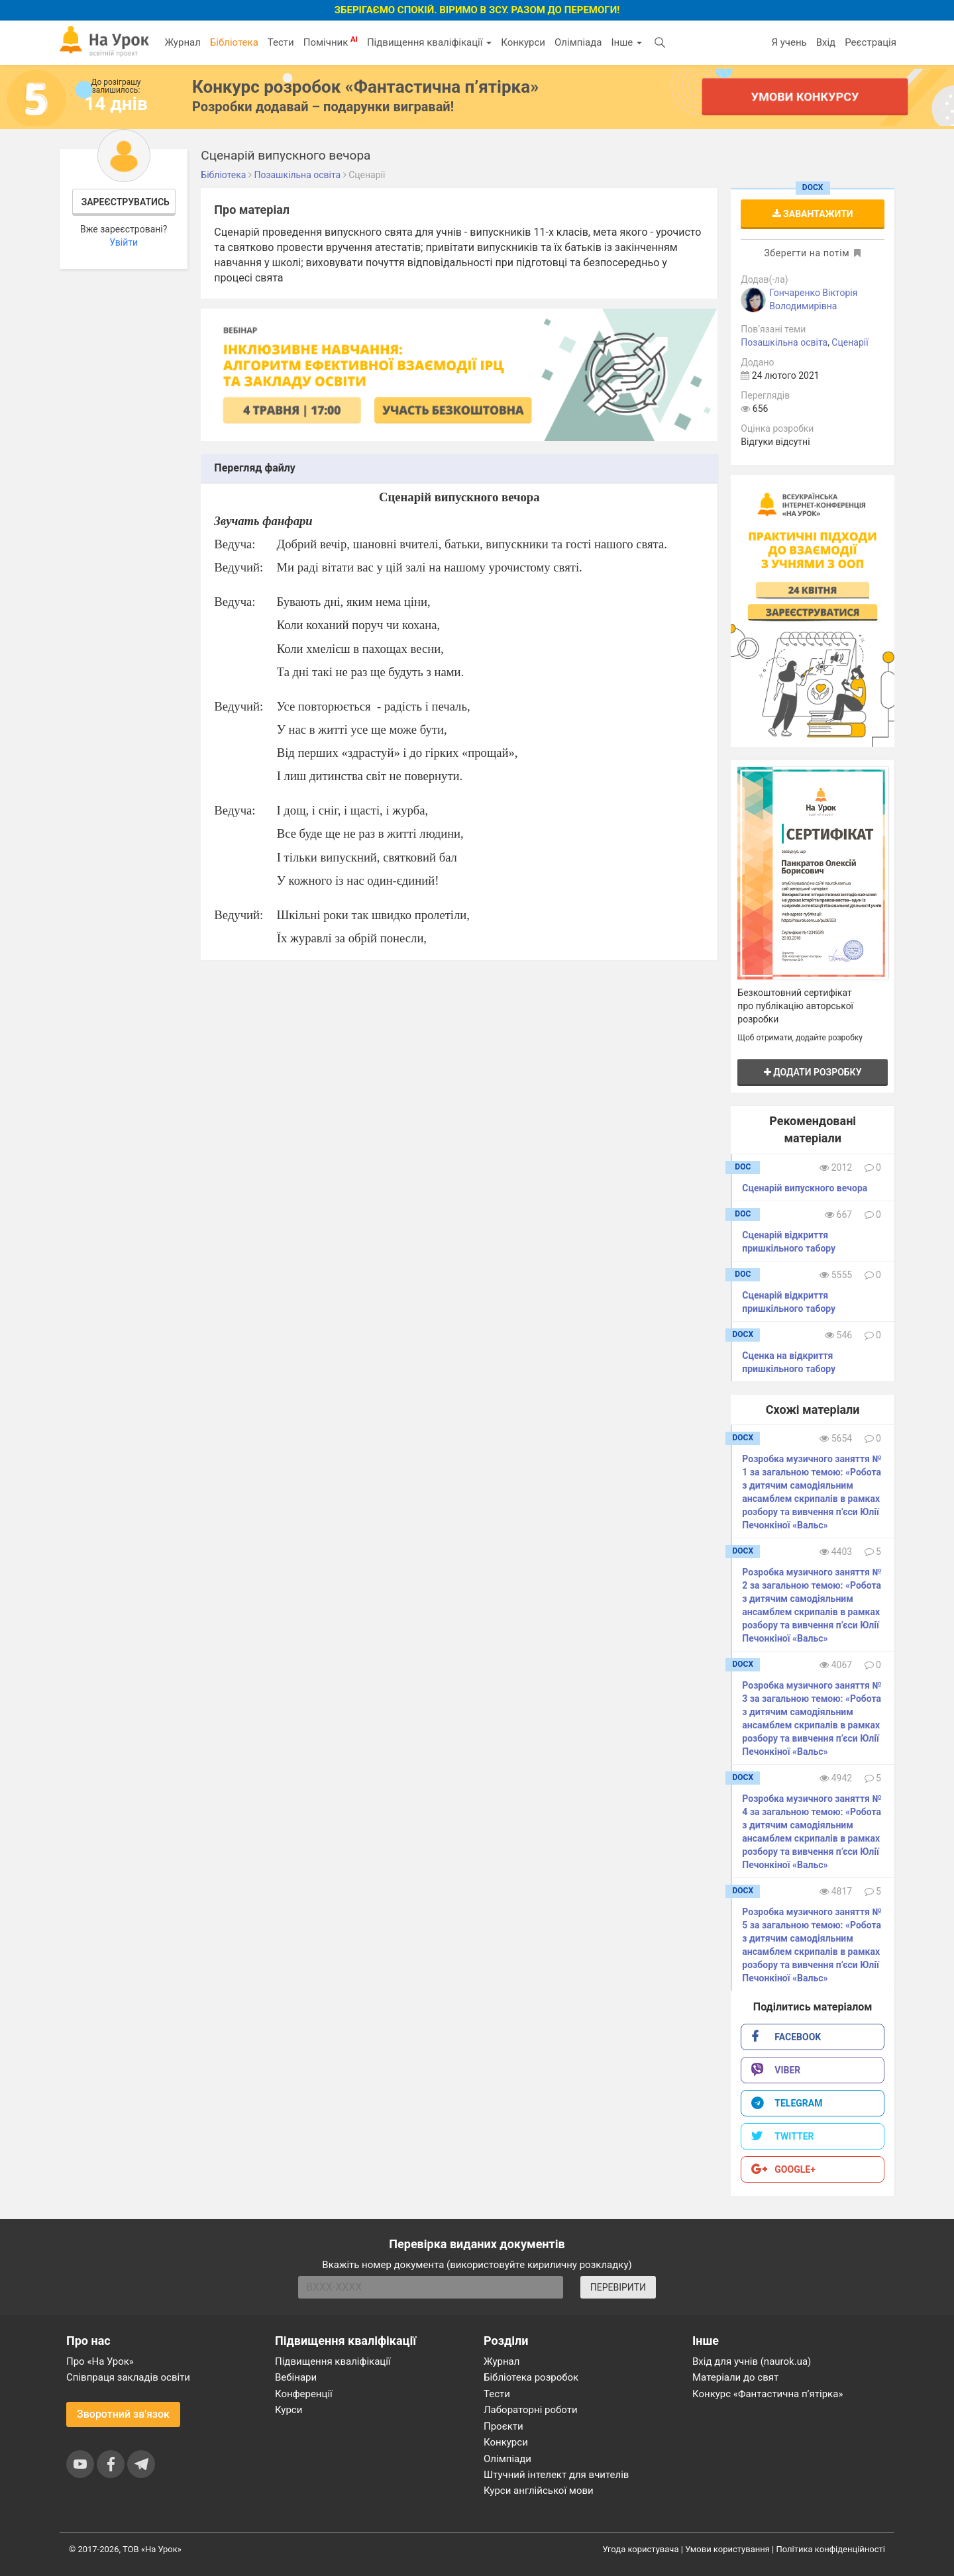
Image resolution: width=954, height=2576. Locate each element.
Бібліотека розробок (531, 2377)
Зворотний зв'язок (123, 2414)
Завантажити (812, 214)
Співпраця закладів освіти (128, 2377)
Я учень (788, 42)
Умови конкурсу (805, 96)
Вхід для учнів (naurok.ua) (751, 2361)
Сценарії (849, 342)
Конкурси (523, 42)
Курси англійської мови (539, 2491)
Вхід (826, 42)
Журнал (182, 42)
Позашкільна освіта (784, 342)
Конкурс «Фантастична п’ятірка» (767, 2394)
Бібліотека (234, 42)
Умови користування (727, 2549)
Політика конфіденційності (830, 2549)
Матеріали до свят (735, 2377)
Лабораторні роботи (531, 2410)
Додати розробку (813, 1072)
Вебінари (296, 2377)
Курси (288, 2410)
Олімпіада (578, 42)
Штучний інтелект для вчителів (556, 2475)
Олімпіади (507, 2459)
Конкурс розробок (365, 87)
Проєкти (503, 2426)
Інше (626, 42)
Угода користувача (641, 2549)
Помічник (330, 41)
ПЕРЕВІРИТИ (618, 2287)
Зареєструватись (125, 202)
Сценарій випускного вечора (804, 1188)
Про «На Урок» (100, 2361)
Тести (281, 42)
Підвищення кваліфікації (429, 42)
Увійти (123, 242)
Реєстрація (870, 42)
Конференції (304, 2394)
